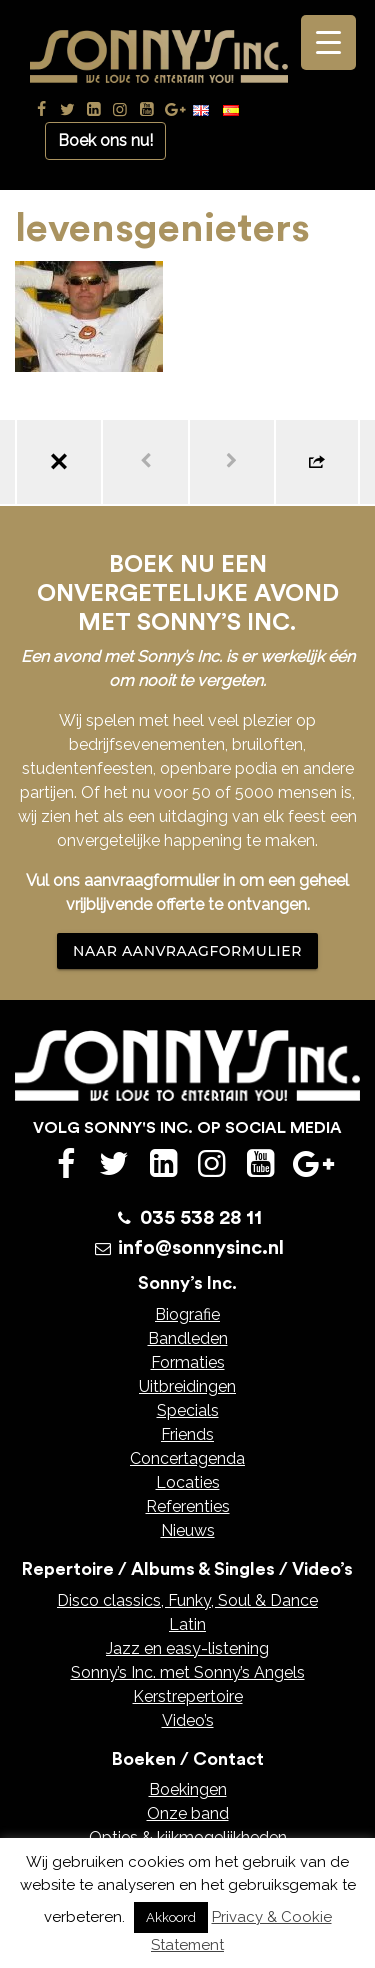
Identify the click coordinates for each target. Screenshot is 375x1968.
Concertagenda (187, 1458)
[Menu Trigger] (328, 42)
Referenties (188, 1506)
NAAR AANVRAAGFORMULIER (187, 951)
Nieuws (188, 1530)
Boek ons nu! (105, 140)
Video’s (188, 1720)
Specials (188, 1410)
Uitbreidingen (187, 1386)
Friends (187, 1434)
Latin (187, 1624)
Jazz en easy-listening (187, 1648)
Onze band (188, 1813)
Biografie (187, 1314)
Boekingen (188, 1789)
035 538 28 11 (201, 1218)
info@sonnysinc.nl (201, 1248)
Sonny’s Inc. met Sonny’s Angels (188, 1672)
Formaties (188, 1362)
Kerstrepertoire (188, 1696)
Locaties (188, 1482)
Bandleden (188, 1338)
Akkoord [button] (171, 1917)
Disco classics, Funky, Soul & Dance (187, 1600)
